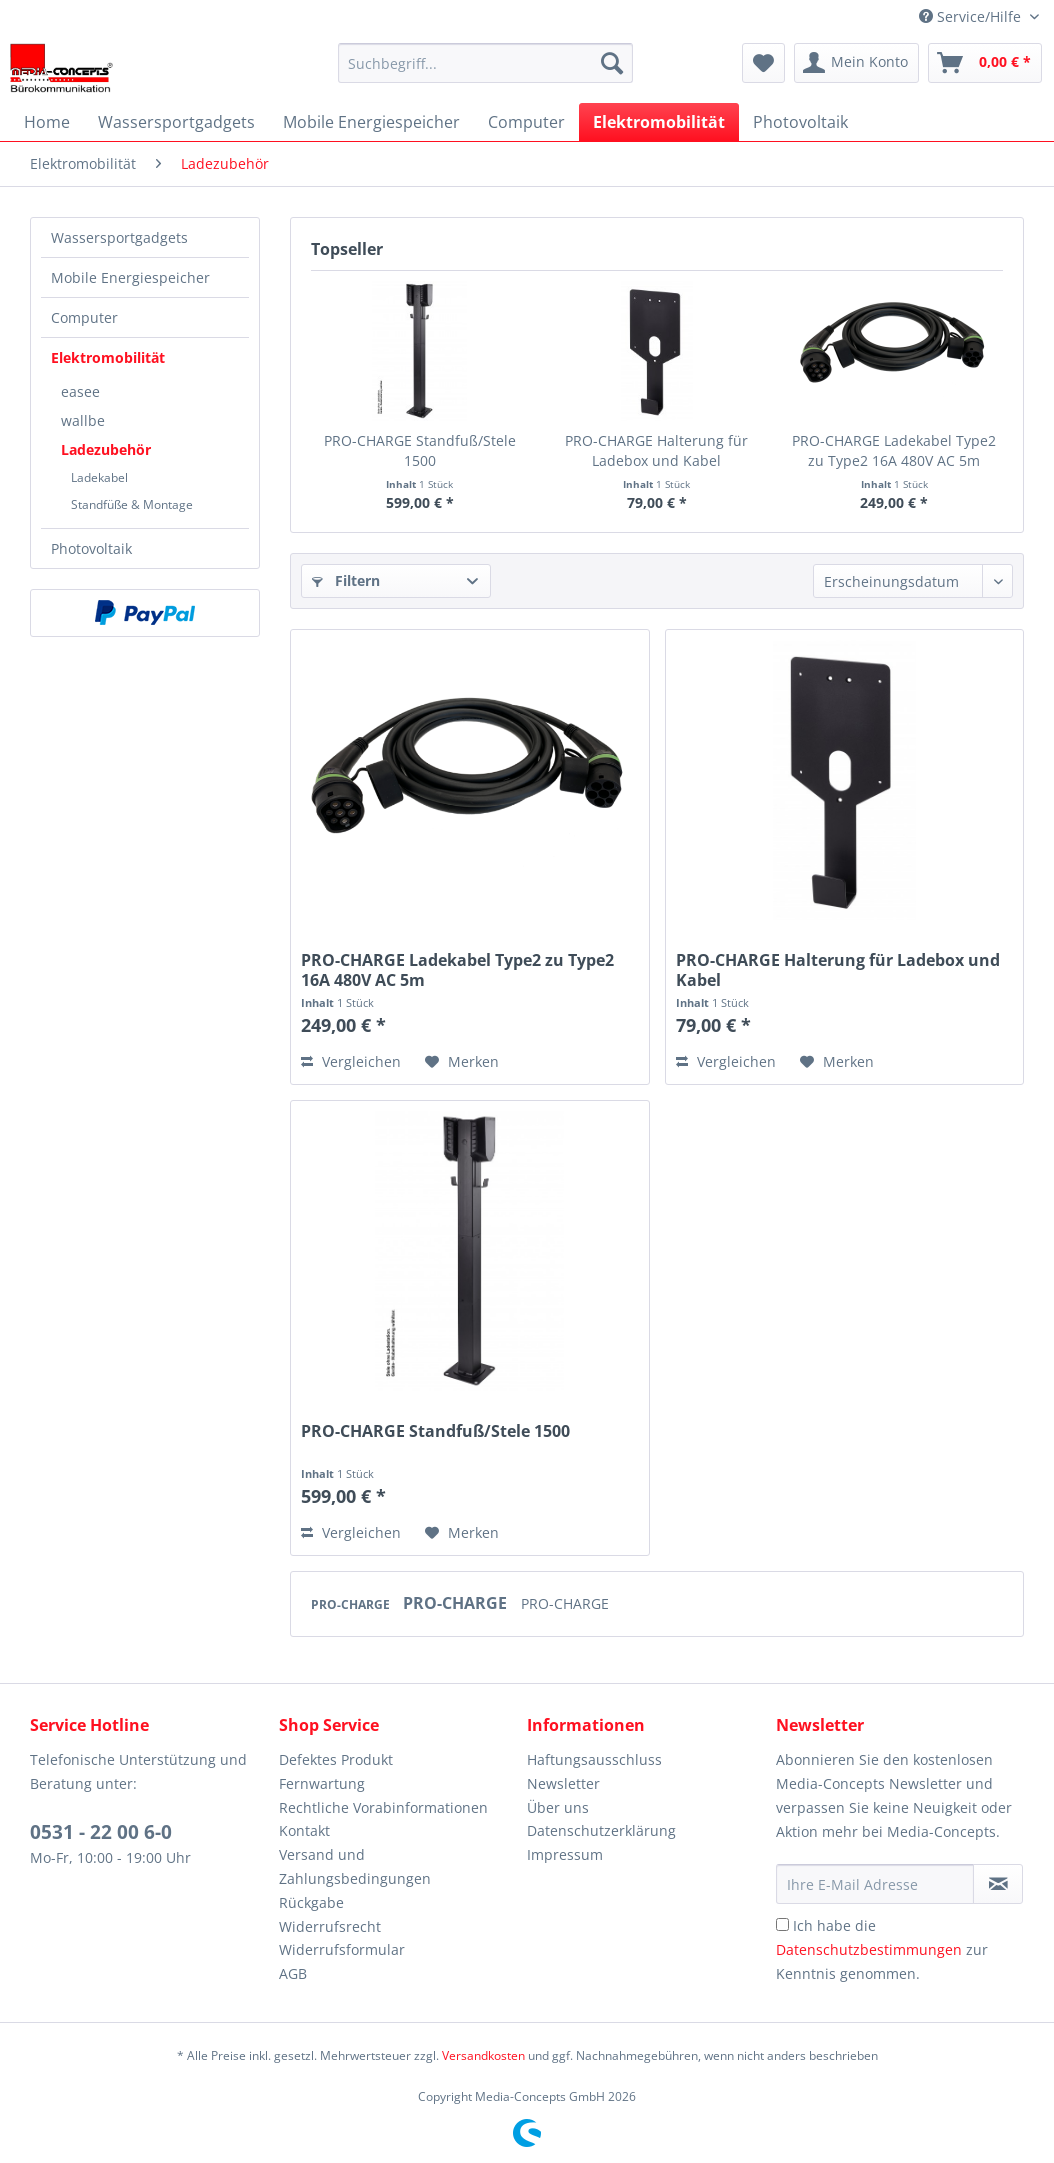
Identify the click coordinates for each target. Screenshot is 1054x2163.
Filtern (346, 580)
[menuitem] (485, 63)
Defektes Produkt (336, 1759)
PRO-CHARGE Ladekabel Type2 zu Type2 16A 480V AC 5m (894, 450)
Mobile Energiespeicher (130, 277)
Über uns (558, 1807)
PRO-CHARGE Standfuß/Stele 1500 (420, 450)
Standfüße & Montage (132, 504)
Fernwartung (322, 1783)
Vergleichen (351, 1061)
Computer (84, 317)
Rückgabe (311, 1902)
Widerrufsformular (342, 1949)
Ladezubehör (106, 449)
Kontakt (304, 1830)
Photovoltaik (91, 548)
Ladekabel (99, 477)
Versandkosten (483, 2055)
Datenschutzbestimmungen (869, 1949)
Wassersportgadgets (119, 237)
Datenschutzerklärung (601, 1830)
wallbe (83, 420)
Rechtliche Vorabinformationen (383, 1807)
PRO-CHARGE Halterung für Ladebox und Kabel (656, 450)
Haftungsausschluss (594, 1759)
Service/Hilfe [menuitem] (972, 16)
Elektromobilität (108, 357)
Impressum (565, 1854)
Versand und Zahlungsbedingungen (355, 1866)
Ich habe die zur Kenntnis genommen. (882, 1949)
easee (80, 391)
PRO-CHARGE (352, 1604)
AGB (293, 1973)
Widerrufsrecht (330, 1926)
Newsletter (563, 1783)
